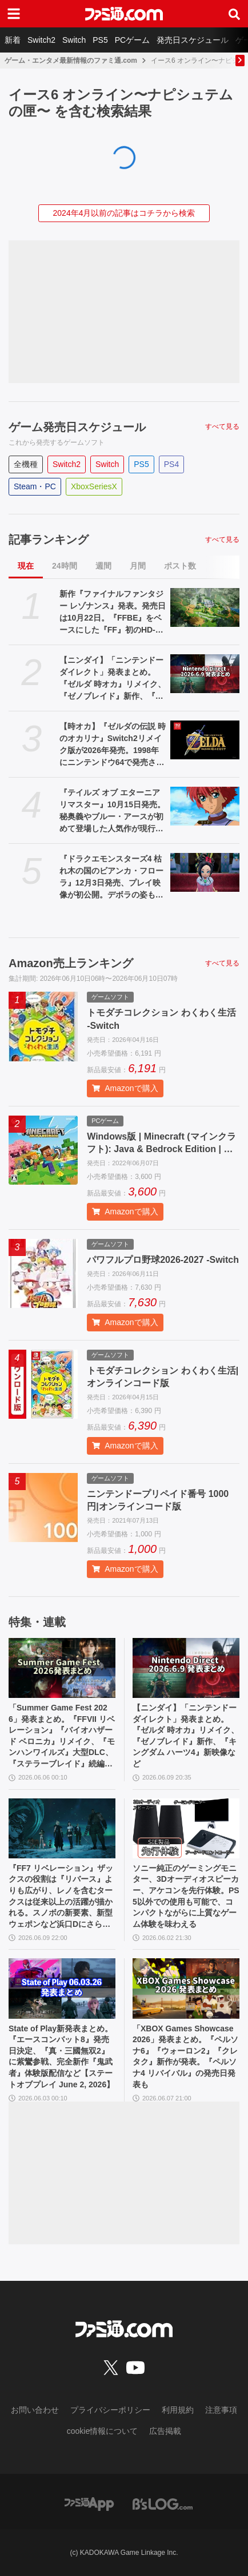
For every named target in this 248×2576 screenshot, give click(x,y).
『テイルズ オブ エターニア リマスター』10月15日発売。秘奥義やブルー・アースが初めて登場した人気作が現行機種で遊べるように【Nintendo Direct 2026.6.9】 (112, 811)
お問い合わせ (35, 2409)
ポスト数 (180, 565)
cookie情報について (102, 2431)
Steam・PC (35, 486)
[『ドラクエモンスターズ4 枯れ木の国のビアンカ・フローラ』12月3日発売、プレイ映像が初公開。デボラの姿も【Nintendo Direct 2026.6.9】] (204, 872)
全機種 (26, 464)
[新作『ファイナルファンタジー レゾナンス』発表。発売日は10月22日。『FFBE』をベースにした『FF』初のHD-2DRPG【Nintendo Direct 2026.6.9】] (204, 607)
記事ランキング (49, 539)
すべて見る (222, 426)
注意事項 (221, 2409)
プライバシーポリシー (110, 2409)
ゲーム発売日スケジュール (77, 427)
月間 (138, 565)
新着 (13, 40)
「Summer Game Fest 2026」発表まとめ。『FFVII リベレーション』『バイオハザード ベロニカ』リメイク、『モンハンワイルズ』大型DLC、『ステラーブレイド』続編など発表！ (62, 1736)
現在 (26, 565)
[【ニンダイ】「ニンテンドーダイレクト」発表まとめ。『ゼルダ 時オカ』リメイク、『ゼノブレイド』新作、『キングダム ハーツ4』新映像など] (204, 673)
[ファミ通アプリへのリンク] (89, 2503)
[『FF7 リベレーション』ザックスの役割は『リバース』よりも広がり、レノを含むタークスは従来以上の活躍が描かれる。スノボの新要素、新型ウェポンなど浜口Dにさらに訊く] (62, 1828)
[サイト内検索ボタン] (234, 13)
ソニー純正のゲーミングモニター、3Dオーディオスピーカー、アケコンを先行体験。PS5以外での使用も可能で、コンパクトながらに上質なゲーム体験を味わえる (186, 1896)
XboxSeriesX (94, 486)
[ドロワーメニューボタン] (13, 13)
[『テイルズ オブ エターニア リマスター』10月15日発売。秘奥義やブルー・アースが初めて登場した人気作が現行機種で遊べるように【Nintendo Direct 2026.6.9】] (204, 806)
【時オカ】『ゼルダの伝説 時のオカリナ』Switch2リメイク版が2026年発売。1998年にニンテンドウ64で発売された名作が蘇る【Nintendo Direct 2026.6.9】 (112, 745)
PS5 (100, 40)
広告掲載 (165, 2431)
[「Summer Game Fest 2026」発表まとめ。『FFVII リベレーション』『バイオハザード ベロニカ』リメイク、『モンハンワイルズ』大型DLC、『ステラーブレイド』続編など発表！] (62, 1668)
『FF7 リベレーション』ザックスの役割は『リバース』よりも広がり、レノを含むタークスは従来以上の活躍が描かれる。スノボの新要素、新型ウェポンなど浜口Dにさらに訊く (61, 1896)
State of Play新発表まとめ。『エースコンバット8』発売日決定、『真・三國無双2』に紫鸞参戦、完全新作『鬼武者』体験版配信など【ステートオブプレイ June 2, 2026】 (61, 2056)
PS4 (171, 464)
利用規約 (178, 2409)
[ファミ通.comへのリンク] (124, 14)
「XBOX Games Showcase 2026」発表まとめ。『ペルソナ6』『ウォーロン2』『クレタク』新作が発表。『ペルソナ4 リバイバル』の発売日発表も (185, 2056)
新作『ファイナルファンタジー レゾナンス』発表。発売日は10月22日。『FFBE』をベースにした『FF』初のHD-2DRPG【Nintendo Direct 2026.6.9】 (112, 612)
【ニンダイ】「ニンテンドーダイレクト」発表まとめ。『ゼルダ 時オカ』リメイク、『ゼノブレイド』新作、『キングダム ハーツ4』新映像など (112, 678)
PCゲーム (132, 40)
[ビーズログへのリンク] (163, 2503)
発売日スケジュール (193, 40)
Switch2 (41, 40)
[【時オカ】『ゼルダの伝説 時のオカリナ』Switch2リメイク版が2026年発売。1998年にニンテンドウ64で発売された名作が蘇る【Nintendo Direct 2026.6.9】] (204, 740)
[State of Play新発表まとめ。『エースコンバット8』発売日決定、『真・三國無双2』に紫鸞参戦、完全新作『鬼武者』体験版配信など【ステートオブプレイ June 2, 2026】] (62, 1988)
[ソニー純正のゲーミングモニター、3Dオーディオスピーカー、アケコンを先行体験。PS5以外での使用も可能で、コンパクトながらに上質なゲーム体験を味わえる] (186, 1828)
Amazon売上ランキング (71, 963)
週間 (103, 565)
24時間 (64, 565)
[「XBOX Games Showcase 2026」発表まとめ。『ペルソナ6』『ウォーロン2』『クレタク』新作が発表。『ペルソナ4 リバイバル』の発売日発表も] (186, 1988)
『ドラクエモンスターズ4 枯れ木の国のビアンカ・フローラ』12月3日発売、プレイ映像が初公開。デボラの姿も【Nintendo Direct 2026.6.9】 (111, 877)
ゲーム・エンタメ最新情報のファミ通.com (71, 61)
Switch (74, 40)
